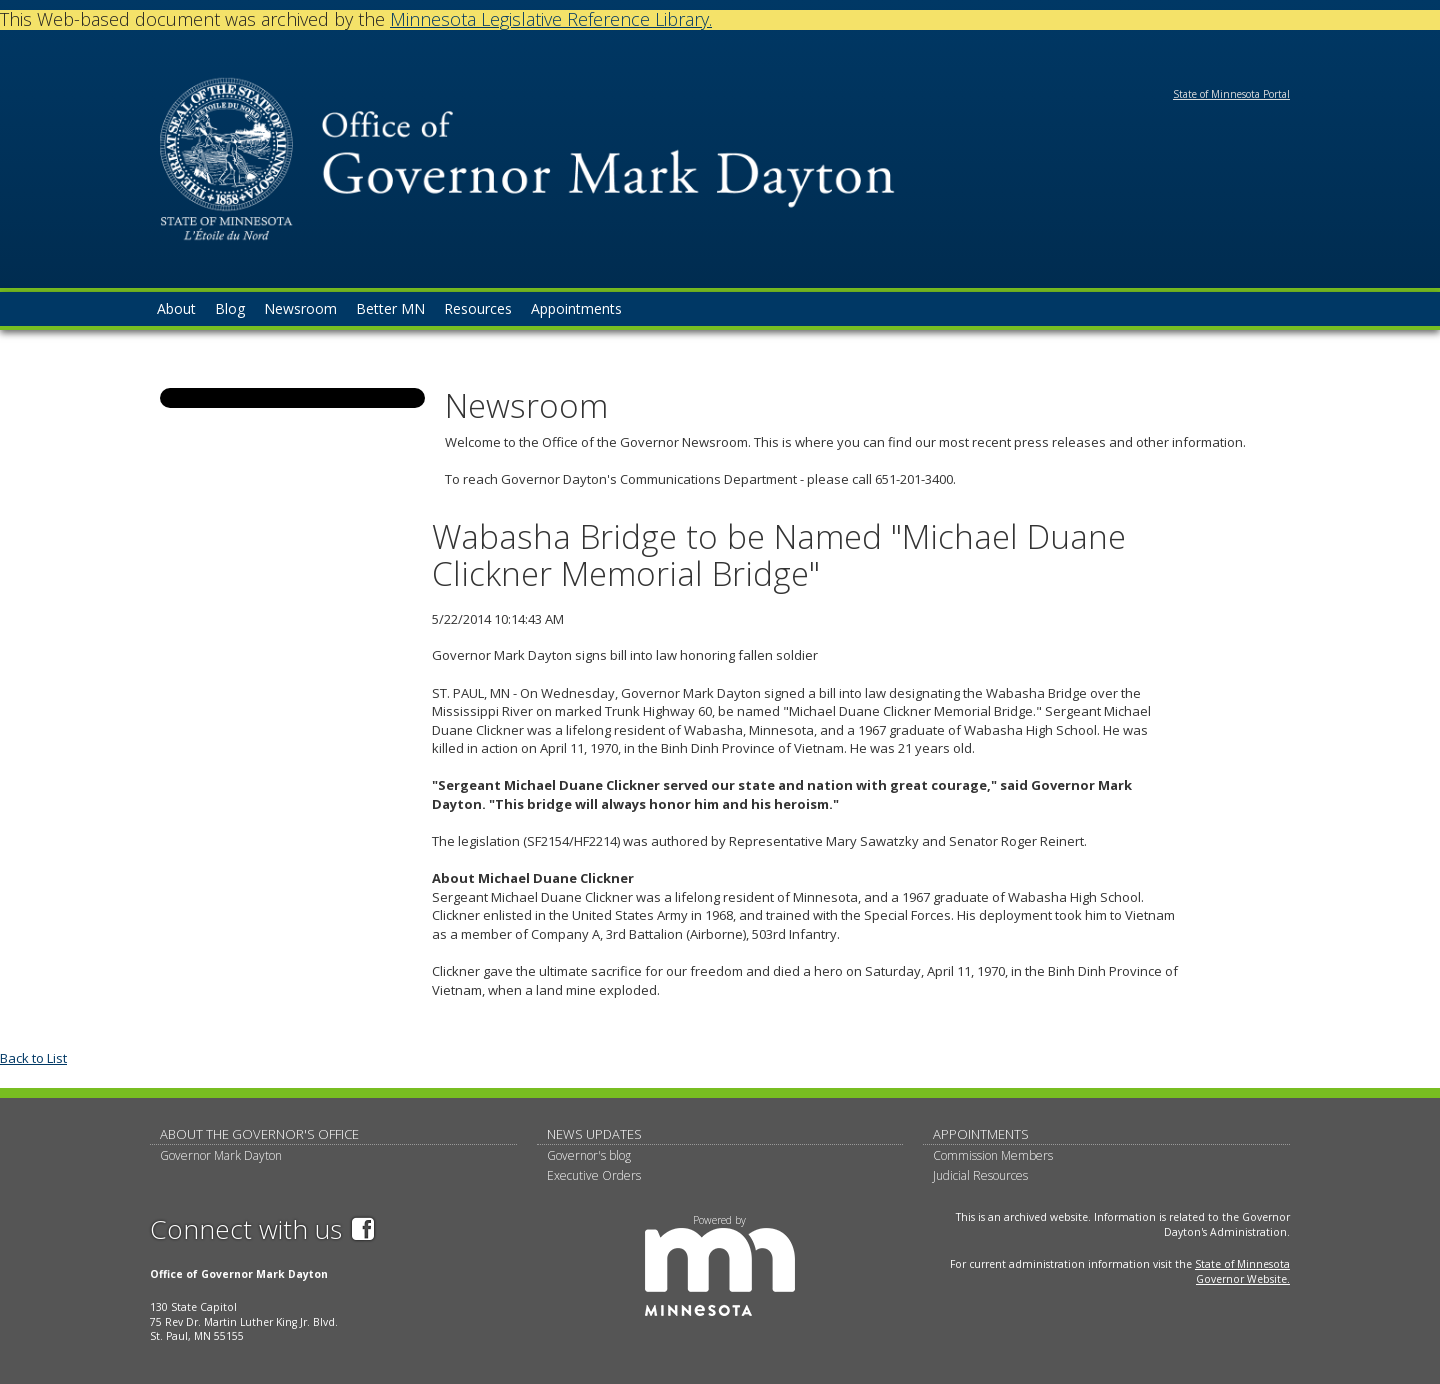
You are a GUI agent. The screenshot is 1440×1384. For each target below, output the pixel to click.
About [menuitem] (176, 308)
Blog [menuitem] (230, 308)
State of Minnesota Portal (1231, 94)
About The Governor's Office (259, 1134)
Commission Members (993, 1155)
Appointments (981, 1134)
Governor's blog (589, 1155)
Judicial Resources (980, 1175)
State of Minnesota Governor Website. (1242, 1271)
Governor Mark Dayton (221, 1155)
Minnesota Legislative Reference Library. (551, 19)
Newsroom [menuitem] (300, 308)
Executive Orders (594, 1175)
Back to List (33, 1058)
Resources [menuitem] (478, 308)
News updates (594, 1134)
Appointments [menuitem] (576, 308)
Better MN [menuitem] (390, 308)
